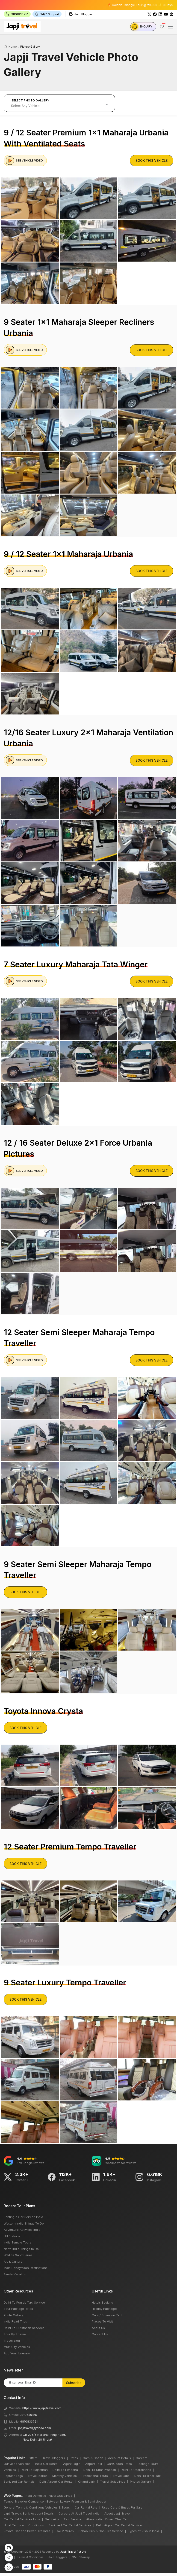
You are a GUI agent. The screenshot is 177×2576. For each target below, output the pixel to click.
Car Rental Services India (22, 2519)
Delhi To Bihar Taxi (147, 2476)
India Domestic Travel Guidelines (48, 2495)
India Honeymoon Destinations (25, 2268)
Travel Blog (12, 2340)
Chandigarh (86, 2481)
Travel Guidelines (112, 2481)
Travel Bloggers (53, 2458)
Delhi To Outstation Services (24, 2328)
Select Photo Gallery (31, 100)
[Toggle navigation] (170, 26)
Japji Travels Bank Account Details (29, 2513)
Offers (33, 2458)
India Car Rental (46, 2464)
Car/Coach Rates (119, 2464)
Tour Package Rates (18, 2308)
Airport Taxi (93, 2464)
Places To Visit (102, 2321)
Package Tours (148, 2464)
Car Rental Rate (86, 2507)
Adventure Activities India (22, 2229)
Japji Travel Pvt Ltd (73, 2551)
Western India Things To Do (24, 2223)
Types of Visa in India (143, 2531)
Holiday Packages (105, 2308)
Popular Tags (13, 2476)
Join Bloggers (57, 2557)
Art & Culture (13, 2261)
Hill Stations (12, 2236)
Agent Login (71, 2464)
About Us (98, 2328)
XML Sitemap (81, 2557)
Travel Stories (37, 2476)
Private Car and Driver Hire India (27, 2531)
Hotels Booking (102, 2302)
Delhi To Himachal (66, 2470)
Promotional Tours (95, 2476)
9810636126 (28, 2415)
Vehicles (10, 2470)
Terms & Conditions (30, 2557)
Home (10, 46)
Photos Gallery (140, 2481)
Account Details (119, 2458)
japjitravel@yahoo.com (34, 2428)
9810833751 (29, 2421)
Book (152, 160)
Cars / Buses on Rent (107, 2315)
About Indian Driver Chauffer (107, 2519)
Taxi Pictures (64, 2531)
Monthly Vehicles (64, 2476)
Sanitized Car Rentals (19, 2481)
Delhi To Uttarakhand (136, 2470)
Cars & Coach (93, 2458)
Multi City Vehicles (17, 2347)
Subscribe (74, 2383)
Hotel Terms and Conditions (24, 2525)
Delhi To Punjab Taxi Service (24, 2302)
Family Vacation (15, 2274)
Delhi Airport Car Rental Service (119, 2525)
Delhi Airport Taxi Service (63, 2519)
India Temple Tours (17, 2242)
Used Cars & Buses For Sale (122, 2507)
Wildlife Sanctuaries (18, 2255)
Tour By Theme (15, 2334)
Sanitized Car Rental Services (70, 2525)
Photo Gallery (13, 2315)
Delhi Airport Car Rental (56, 2481)
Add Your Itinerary (17, 2353)
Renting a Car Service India (23, 2217)
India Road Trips (15, 2321)
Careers (142, 2458)
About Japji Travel (117, 2513)
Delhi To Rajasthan (34, 2470)
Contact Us (100, 2334)
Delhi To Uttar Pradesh (99, 2470)
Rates (74, 2458)
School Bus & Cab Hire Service (101, 2531)
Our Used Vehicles (17, 2464)
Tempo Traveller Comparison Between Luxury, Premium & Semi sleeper (55, 2501)
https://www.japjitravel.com (41, 2408)
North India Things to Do (21, 2249)
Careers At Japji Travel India (79, 2513)
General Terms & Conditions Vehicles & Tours (37, 2507)
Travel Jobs (121, 2476)
